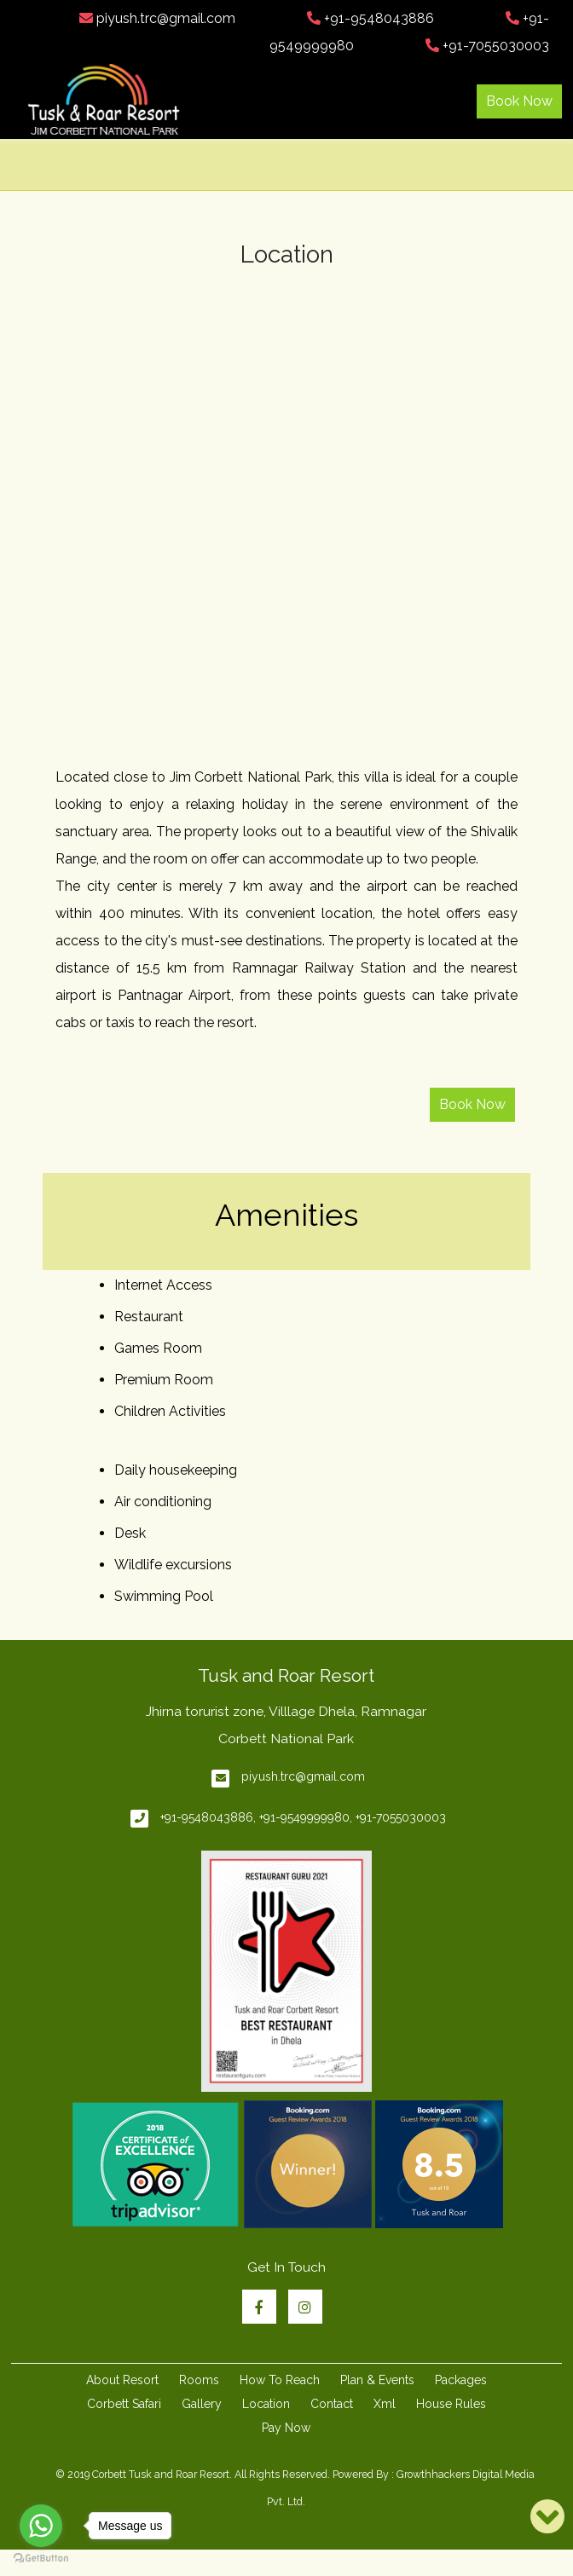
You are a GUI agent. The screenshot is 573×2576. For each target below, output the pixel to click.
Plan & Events (377, 2380)
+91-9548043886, (208, 1818)
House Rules (451, 2404)
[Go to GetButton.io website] (41, 2558)
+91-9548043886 (370, 18)
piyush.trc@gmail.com (157, 18)
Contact (331, 2404)
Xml (384, 2404)
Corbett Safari (124, 2404)
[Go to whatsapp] (41, 2525)
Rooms (199, 2380)
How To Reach (280, 2380)
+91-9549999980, (305, 1818)
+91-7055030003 (487, 46)
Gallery (202, 2404)
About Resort (122, 2380)
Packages (461, 2380)
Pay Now (286, 2427)
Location (266, 2404)
